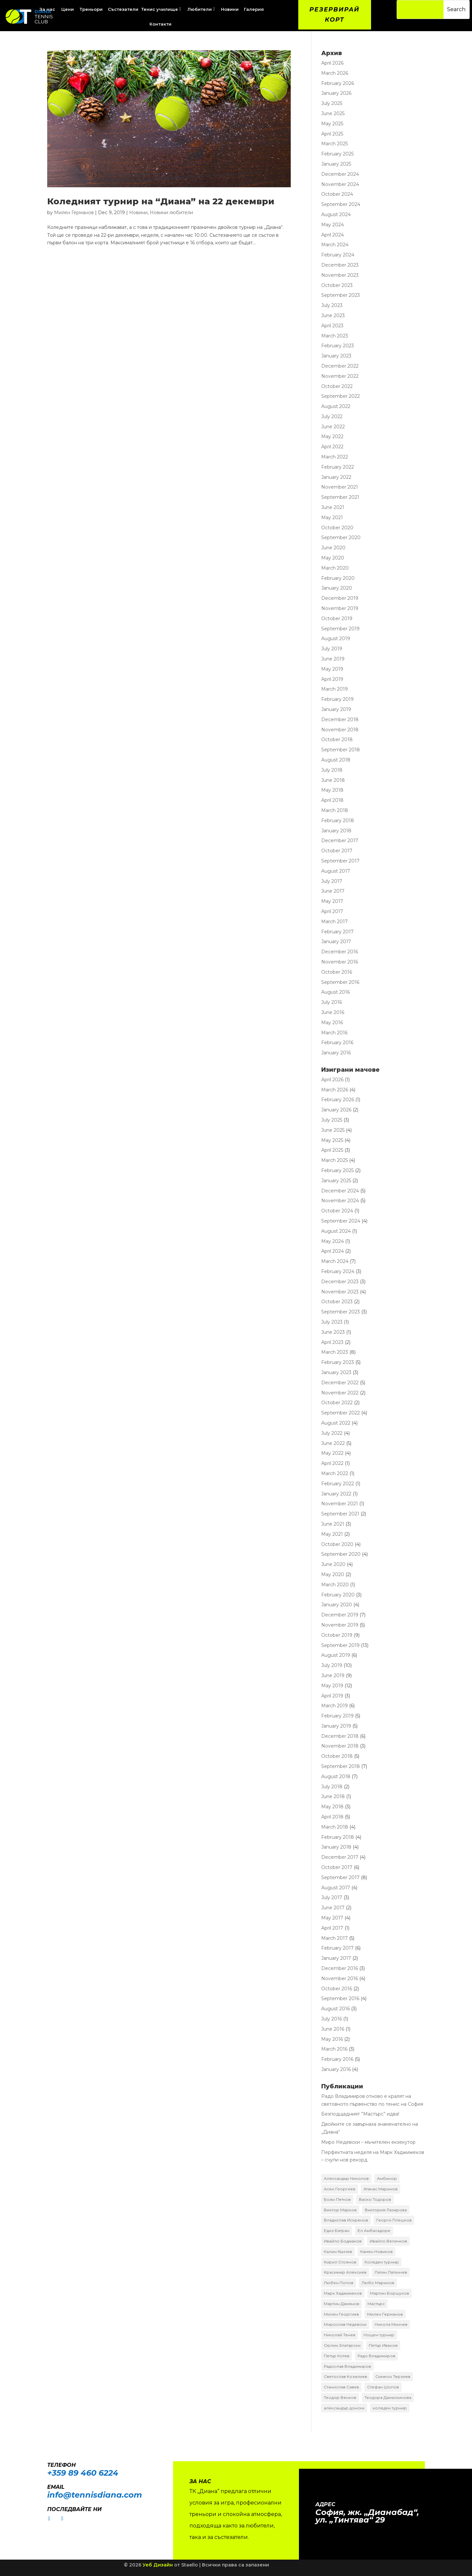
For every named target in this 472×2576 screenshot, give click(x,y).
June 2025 (332, 113)
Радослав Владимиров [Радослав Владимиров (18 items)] (347, 2366)
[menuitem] (68, 9)
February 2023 (337, 346)
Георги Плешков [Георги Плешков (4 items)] (394, 2220)
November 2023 (340, 275)
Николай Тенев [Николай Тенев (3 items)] (339, 2334)
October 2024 (337, 194)
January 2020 (336, 588)
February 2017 (337, 932)
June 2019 (332, 659)
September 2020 (341, 537)
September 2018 (340, 750)
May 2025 (332, 124)
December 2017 (339, 840)
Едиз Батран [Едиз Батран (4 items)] (336, 2230)
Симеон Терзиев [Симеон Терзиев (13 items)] (392, 2376)
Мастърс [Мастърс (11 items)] (376, 2303)
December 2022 (340, 366)
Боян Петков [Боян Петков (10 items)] (337, 2199)
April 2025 (332, 134)
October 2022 (337, 386)
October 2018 (337, 739)
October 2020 (337, 528)
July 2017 (331, 881)
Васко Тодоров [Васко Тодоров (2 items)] (375, 2199)
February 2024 (337, 255)
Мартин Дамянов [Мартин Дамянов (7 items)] (341, 2303)
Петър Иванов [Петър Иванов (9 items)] (383, 2345)
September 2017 (340, 861)
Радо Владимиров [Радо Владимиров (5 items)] (376, 2355)
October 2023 (337, 285)
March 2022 (334, 457)
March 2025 (334, 144)
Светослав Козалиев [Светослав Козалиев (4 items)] (345, 2376)
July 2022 (332, 416)
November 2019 (339, 608)
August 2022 (335, 406)
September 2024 (340, 204)
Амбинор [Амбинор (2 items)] (387, 2178)
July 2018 (332, 770)
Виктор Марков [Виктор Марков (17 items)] (340, 2209)
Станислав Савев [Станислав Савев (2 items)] (341, 2386)
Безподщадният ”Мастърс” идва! (360, 2114)
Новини (138, 212)
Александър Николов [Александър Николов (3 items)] (346, 2178)
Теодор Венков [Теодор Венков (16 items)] (340, 2397)
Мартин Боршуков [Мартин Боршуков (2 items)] (389, 2293)
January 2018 (336, 831)
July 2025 (331, 103)
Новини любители (171, 212)
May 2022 (332, 436)
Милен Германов (74, 212)
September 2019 (340, 629)
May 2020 (332, 558)
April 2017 (332, 911)
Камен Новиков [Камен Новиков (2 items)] (376, 2251)
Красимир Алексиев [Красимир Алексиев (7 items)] (345, 2272)
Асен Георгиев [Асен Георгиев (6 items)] (339, 2188)
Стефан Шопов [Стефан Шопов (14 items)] (383, 2386)
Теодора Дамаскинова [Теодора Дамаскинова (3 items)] (387, 2397)
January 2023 (336, 356)
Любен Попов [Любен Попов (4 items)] (338, 2282)
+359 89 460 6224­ (82, 2473)
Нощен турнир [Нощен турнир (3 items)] (379, 2334)
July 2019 (331, 649)
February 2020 (338, 578)
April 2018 (332, 800)
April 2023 (332, 326)
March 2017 (334, 921)
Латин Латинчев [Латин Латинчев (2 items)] (391, 2272)
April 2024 (332, 235)
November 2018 (340, 730)
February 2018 (337, 820)
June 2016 (332, 1012)
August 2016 (335, 992)
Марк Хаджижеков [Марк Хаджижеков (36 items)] (343, 2293)
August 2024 (336, 214)
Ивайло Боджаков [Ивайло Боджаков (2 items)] (343, 2241)
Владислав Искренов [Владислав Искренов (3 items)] (346, 2220)
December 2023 (340, 265)
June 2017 (332, 891)
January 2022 (336, 477)
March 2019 (334, 689)
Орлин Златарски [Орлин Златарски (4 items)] (342, 2345)
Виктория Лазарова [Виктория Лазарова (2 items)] (386, 2209)
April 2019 (332, 679)
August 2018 (335, 760)
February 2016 (337, 1042)
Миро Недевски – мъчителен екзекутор (368, 2142)
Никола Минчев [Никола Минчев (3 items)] (391, 2324)
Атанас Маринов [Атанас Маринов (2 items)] (381, 2188)
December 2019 (339, 598)
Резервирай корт (334, 15)
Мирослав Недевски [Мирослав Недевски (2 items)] (345, 2324)
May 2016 (332, 1022)
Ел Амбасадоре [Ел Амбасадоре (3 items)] (374, 2230)
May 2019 (332, 669)
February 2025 (337, 154)
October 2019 (336, 618)
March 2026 (334, 73)
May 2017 (332, 901)
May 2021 (332, 517)
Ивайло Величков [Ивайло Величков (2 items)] (388, 2241)
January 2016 (336, 1053)
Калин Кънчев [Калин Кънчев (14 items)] (338, 2251)
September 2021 (340, 497)
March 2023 (334, 336)
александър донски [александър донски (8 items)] (344, 2407)
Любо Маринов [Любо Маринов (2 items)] (378, 2282)
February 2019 (337, 699)
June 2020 (333, 548)
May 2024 (332, 225)
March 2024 (334, 245)
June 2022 (333, 427)
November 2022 (340, 376)
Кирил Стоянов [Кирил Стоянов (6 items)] (340, 2262)
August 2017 (335, 871)
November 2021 (339, 487)
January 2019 (336, 709)
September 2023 (340, 295)
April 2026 (332, 63)
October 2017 (336, 851)
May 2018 (332, 790)
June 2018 (333, 780)
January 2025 (336, 164)
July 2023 (332, 305)
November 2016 (339, 962)
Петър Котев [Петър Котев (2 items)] (336, 2355)
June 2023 (333, 315)
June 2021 (332, 507)
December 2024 (340, 174)
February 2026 (337, 83)
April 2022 (332, 447)
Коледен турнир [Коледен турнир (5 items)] (381, 2262)
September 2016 (340, 982)
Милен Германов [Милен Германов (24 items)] (385, 2314)
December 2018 (340, 719)
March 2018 (334, 810)
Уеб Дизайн (158, 2565)
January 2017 (336, 941)
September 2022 (340, 396)
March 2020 (335, 568)
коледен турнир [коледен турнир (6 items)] (390, 2407)
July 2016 (331, 1002)
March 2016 (334, 1033)
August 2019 (335, 638)
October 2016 (336, 972)
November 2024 (340, 184)
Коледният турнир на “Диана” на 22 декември (160, 201)
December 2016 (339, 952)
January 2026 (336, 93)
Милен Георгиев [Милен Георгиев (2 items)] (341, 2314)
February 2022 (337, 467)
